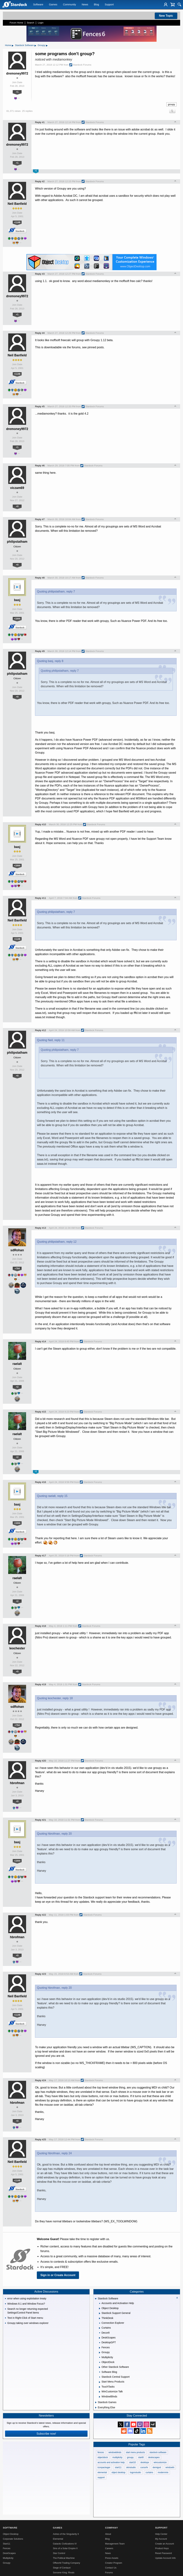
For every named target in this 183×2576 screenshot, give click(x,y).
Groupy (41, 45)
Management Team (115, 2543)
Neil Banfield (17, 203)
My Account (161, 2538)
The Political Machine (64, 2558)
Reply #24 (40, 2080)
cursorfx (144, 2467)
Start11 (6, 2543)
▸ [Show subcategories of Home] (13, 45)
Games (53, 4)
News (85, 4)
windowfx (169, 2467)
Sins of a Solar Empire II (65, 2548)
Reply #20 (40, 1760)
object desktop (118, 2472)
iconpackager (104, 2467)
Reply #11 (40, 898)
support (101, 2477)
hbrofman (17, 1783)
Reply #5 (40, 406)
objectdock (103, 2457)
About (108, 2534)
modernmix (163, 2472)
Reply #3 (40, 274)
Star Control (59, 2553)
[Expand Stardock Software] (96, 2299)
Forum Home (16, 22)
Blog (96, 4)
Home (8, 45)
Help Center (161, 2534)
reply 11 (60, 1040)
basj (17, 600)
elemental (102, 2472)
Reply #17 (40, 1555)
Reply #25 (40, 2139)
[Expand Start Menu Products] (99, 2382)
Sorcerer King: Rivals (63, 2572)
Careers (109, 2548)
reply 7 (70, 591)
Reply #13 (40, 1228)
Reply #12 (40, 1030)
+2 (17, 1386)
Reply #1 (40, 122)
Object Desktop (11, 2534)
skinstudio (131, 2467)
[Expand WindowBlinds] (99, 2397)
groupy (171, 104)
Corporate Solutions (13, 2538)
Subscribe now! (46, 2433)
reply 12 (71, 1241)
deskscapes (153, 2457)
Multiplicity (8, 2558)
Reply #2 (40, 181)
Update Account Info (165, 2558)
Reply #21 (40, 1820)
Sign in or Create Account (57, 2275)
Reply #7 (40, 519)
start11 (118, 2467)
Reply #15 (40, 1411)
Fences (6, 2548)
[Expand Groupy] (99, 2352)
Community (69, 4)
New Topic (166, 15)
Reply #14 (40, 1341)
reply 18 (68, 1698)
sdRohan (17, 1250)
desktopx (144, 2462)
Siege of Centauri (62, 2567)
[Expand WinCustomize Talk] (99, 2392)
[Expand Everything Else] (96, 2407)
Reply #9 (40, 651)
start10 (132, 2462)
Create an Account (164, 2543)
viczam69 (17, 488)
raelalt (17, 1364)
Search (30, 22)
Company (111, 2527)
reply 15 (62, 1495)
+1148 (17, 222)
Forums (109, 2572)
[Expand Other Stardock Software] (99, 2367)
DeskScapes (9, 2553)
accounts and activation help (111, 2462)
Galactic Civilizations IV (65, 2543)
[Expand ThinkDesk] (99, 2318)
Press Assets (111, 2558)
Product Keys (162, 2548)
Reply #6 (40, 465)
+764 (17, 1268)
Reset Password (163, 2553)
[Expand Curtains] (99, 2328)
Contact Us (110, 2567)
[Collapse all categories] (177, 2298)
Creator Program (113, 2562)
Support (109, 4)
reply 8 (59, 661)
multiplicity (117, 2457)
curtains (149, 2472)
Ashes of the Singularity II (66, 2534)
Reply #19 (40, 1684)
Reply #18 (40, 1626)
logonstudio (135, 2472)
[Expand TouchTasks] (99, 2387)
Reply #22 (40, 1914)
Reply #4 (40, 333)
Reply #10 (40, 824)
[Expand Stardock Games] (96, 2402)
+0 (17, 506)
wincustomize (160, 2462)
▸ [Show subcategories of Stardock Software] (35, 45)
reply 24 (67, 2153)
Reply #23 (40, 1974)
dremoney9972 (17, 73)
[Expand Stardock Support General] (99, 2313)
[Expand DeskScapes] (99, 2338)
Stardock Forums (80, 64)
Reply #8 (40, 577)
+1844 (17, 618)
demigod (157, 2467)
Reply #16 (40, 1482)
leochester (17, 1648)
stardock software (158, 2452)
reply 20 (67, 1833)
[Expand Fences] (99, 2348)
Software (38, 4)
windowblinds (114, 2452)
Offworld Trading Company (66, 2562)
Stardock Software (24, 45)
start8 (141, 2457)
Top (175, 122)
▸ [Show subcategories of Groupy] (47, 45)
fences (101, 2452)
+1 (17, 91)
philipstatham (17, 541)
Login (40, 22)
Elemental (58, 2538)
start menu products (135, 2452)
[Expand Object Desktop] (99, 2308)
